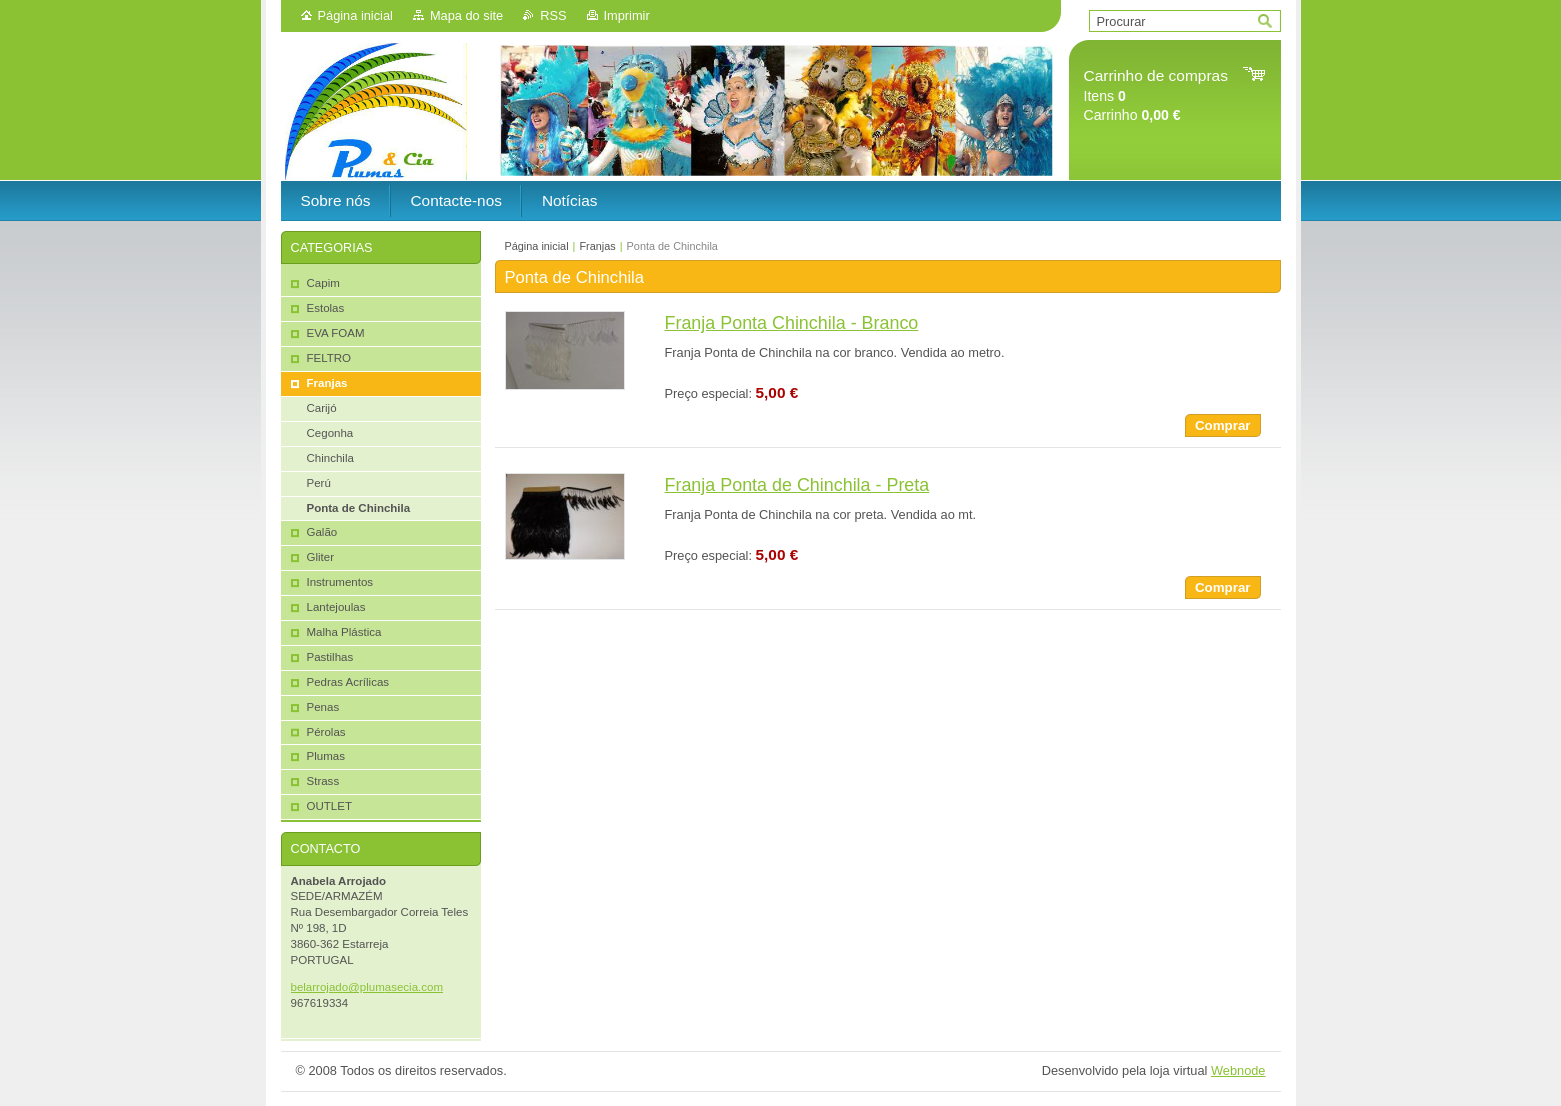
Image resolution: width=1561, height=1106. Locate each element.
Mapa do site (466, 15)
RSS (553, 15)
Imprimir (627, 15)
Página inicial (355, 15)
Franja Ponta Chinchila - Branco (792, 323)
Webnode (1238, 1070)
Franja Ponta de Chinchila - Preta (797, 485)
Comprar (1223, 425)
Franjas (597, 246)
